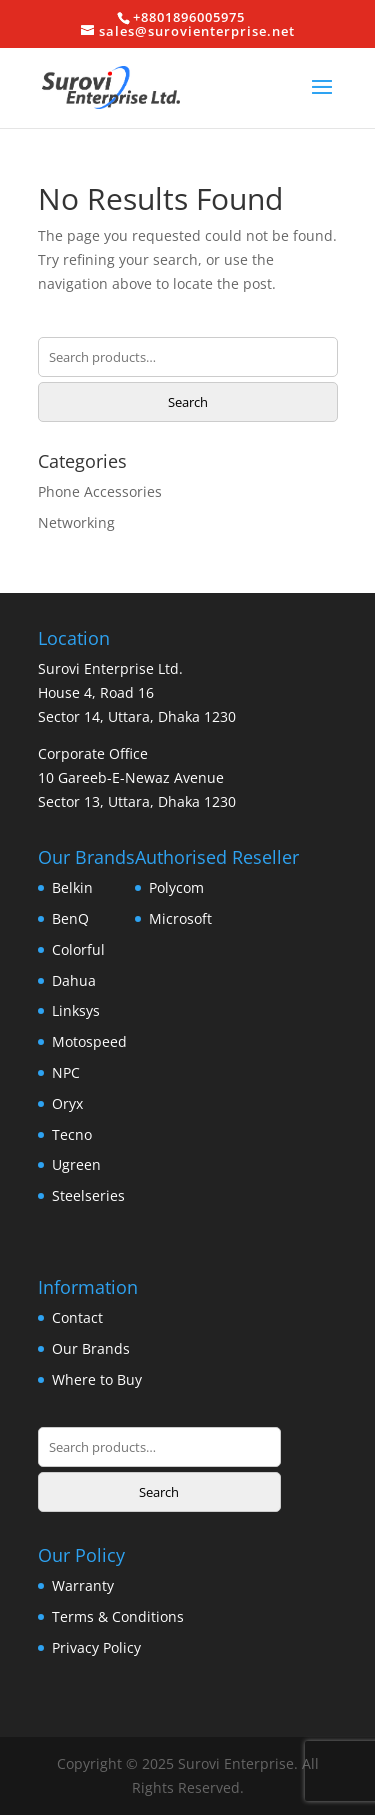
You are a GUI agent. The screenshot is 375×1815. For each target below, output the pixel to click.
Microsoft (180, 918)
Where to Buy (97, 1379)
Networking (76, 522)
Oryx (67, 1103)
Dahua (74, 980)
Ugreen (76, 1164)
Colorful (78, 949)
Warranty (83, 1585)
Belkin (72, 887)
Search (188, 402)
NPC (66, 1072)
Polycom (176, 887)
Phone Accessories (100, 491)
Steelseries (88, 1195)
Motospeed (89, 1041)
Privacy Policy (96, 1647)
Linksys (76, 1010)
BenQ (70, 918)
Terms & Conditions (118, 1616)
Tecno (72, 1134)
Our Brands (91, 1348)
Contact (77, 1317)
